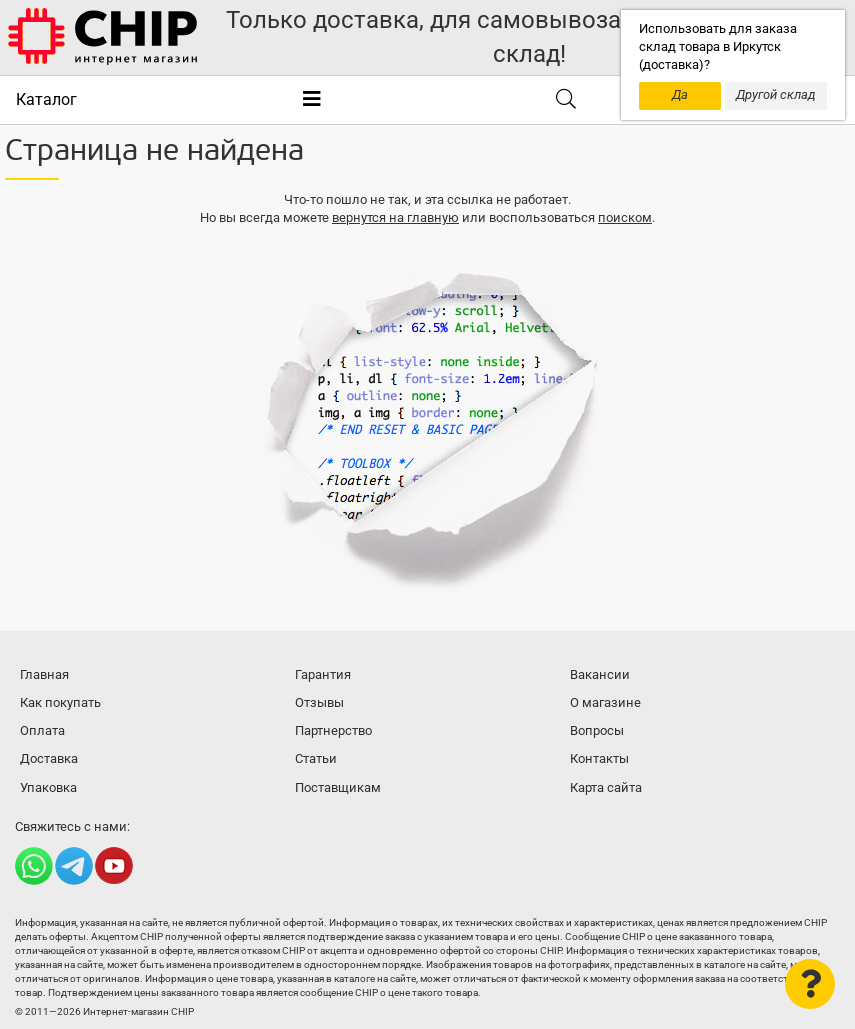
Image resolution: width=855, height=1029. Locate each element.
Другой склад (776, 94)
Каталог (46, 99)
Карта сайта (606, 787)
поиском (625, 217)
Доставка (49, 758)
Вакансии (600, 674)
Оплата (42, 730)
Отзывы (319, 702)
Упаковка (48, 787)
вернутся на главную (395, 217)
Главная (44, 674)
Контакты (599, 758)
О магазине (605, 702)
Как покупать (60, 702)
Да (680, 94)
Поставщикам (338, 787)
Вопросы (597, 730)
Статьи (316, 758)
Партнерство (333, 730)
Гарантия (323, 674)
